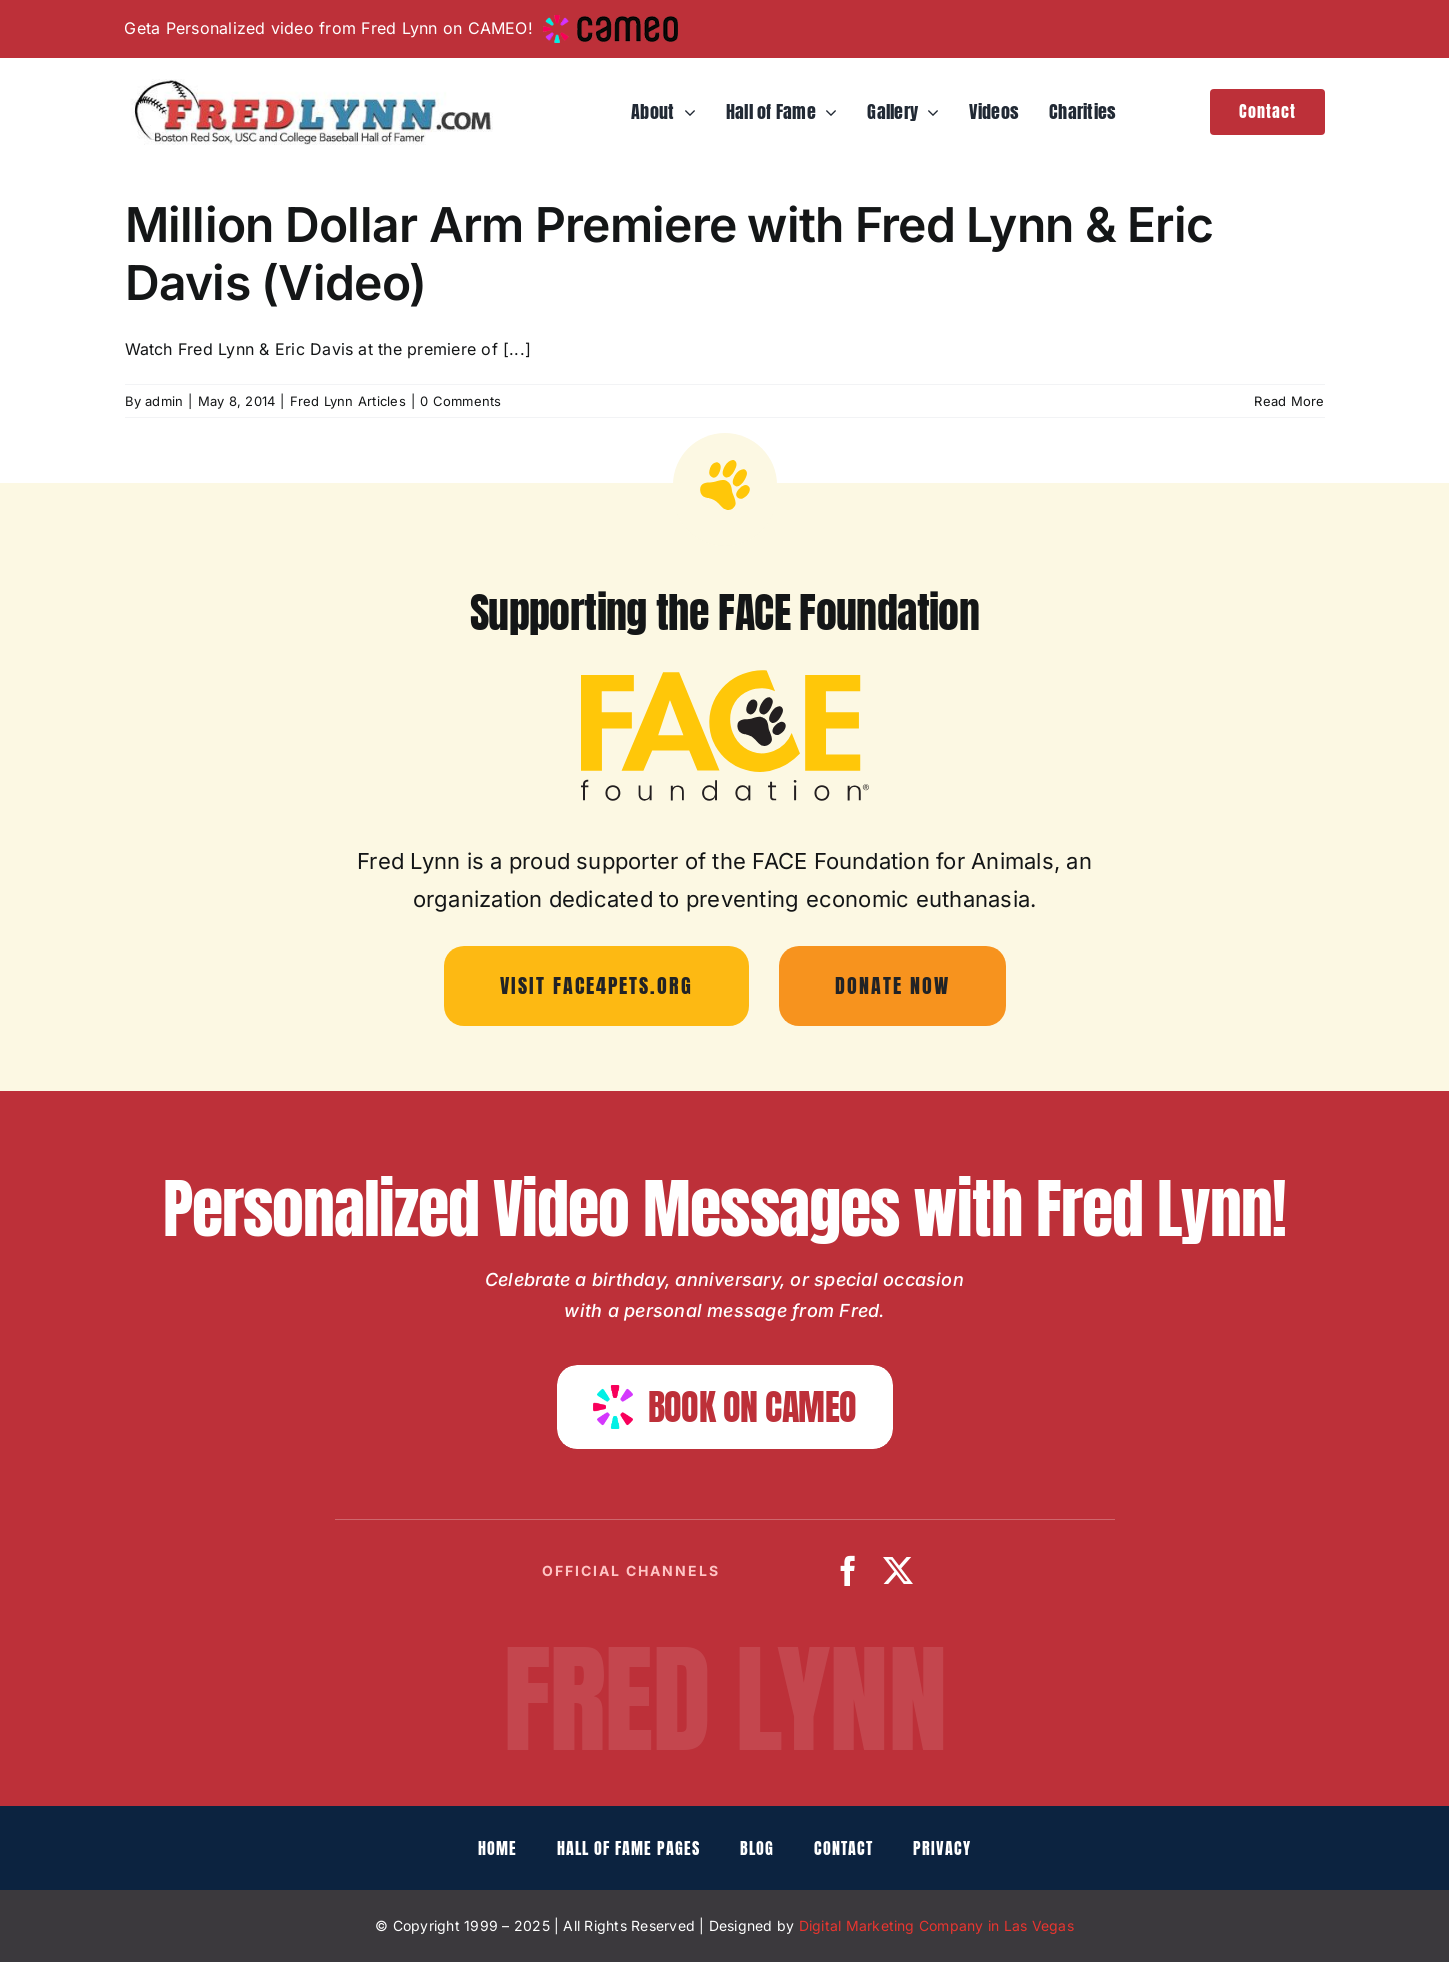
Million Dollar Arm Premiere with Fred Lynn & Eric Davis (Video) (669, 253)
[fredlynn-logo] (308, 87)
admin (164, 401)
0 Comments (460, 401)
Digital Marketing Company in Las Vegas (936, 1925)
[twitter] (898, 1571)
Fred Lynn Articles (348, 401)
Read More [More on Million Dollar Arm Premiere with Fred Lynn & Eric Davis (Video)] (1289, 401)
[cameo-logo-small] (610, 23)
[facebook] (848, 1571)
